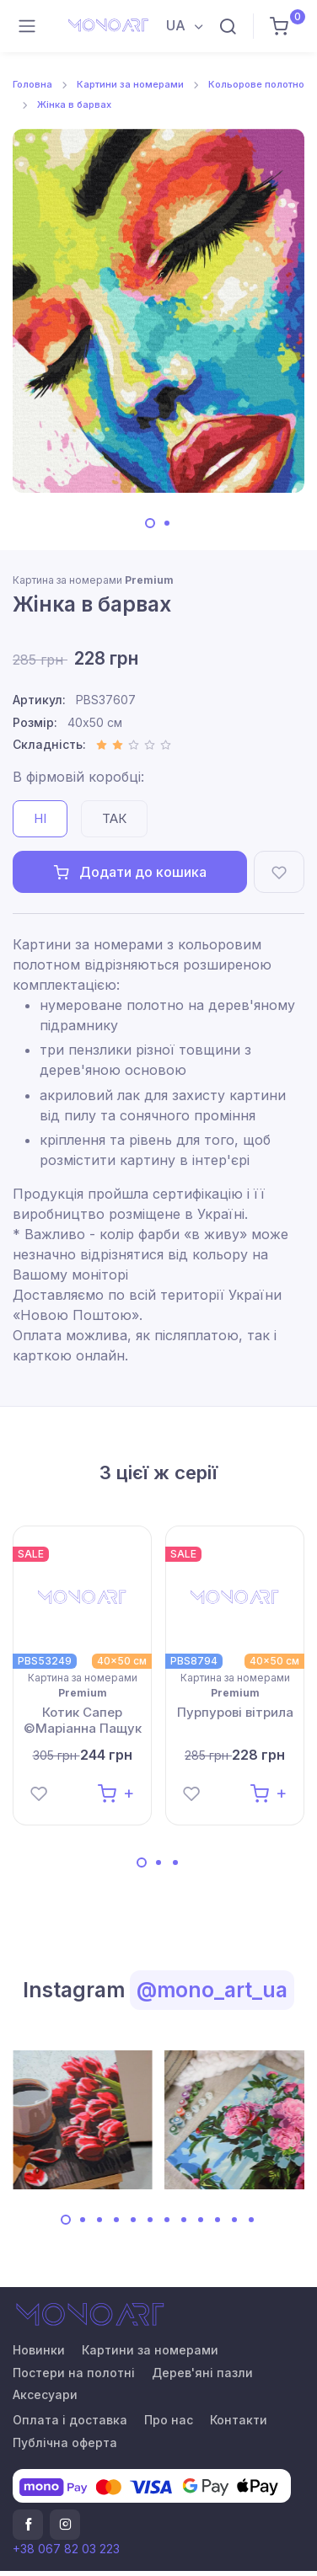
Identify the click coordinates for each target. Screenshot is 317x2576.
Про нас (168, 2420)
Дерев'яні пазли (202, 2372)
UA (177, 25)
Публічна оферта (65, 2442)
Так (114, 818)
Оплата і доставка (70, 2420)
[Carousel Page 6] (150, 2220)
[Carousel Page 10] (217, 2220)
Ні (40, 818)
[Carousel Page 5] (133, 2220)
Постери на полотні (74, 2372)
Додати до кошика (130, 871)
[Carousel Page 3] (175, 1862)
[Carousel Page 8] (184, 2220)
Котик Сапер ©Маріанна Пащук (83, 1720)
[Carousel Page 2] (167, 523)
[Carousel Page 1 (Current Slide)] (150, 523)
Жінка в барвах (74, 104)
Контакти (238, 2420)
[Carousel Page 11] (234, 2220)
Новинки (39, 2350)
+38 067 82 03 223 (66, 2548)
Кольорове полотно (256, 84)
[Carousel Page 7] (167, 2220)
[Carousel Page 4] (116, 2220)
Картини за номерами (130, 84)
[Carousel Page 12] (251, 2220)
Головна (32, 84)
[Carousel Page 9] (201, 2220)
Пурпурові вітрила (235, 1712)
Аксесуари (45, 2394)
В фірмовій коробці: (78, 776)
